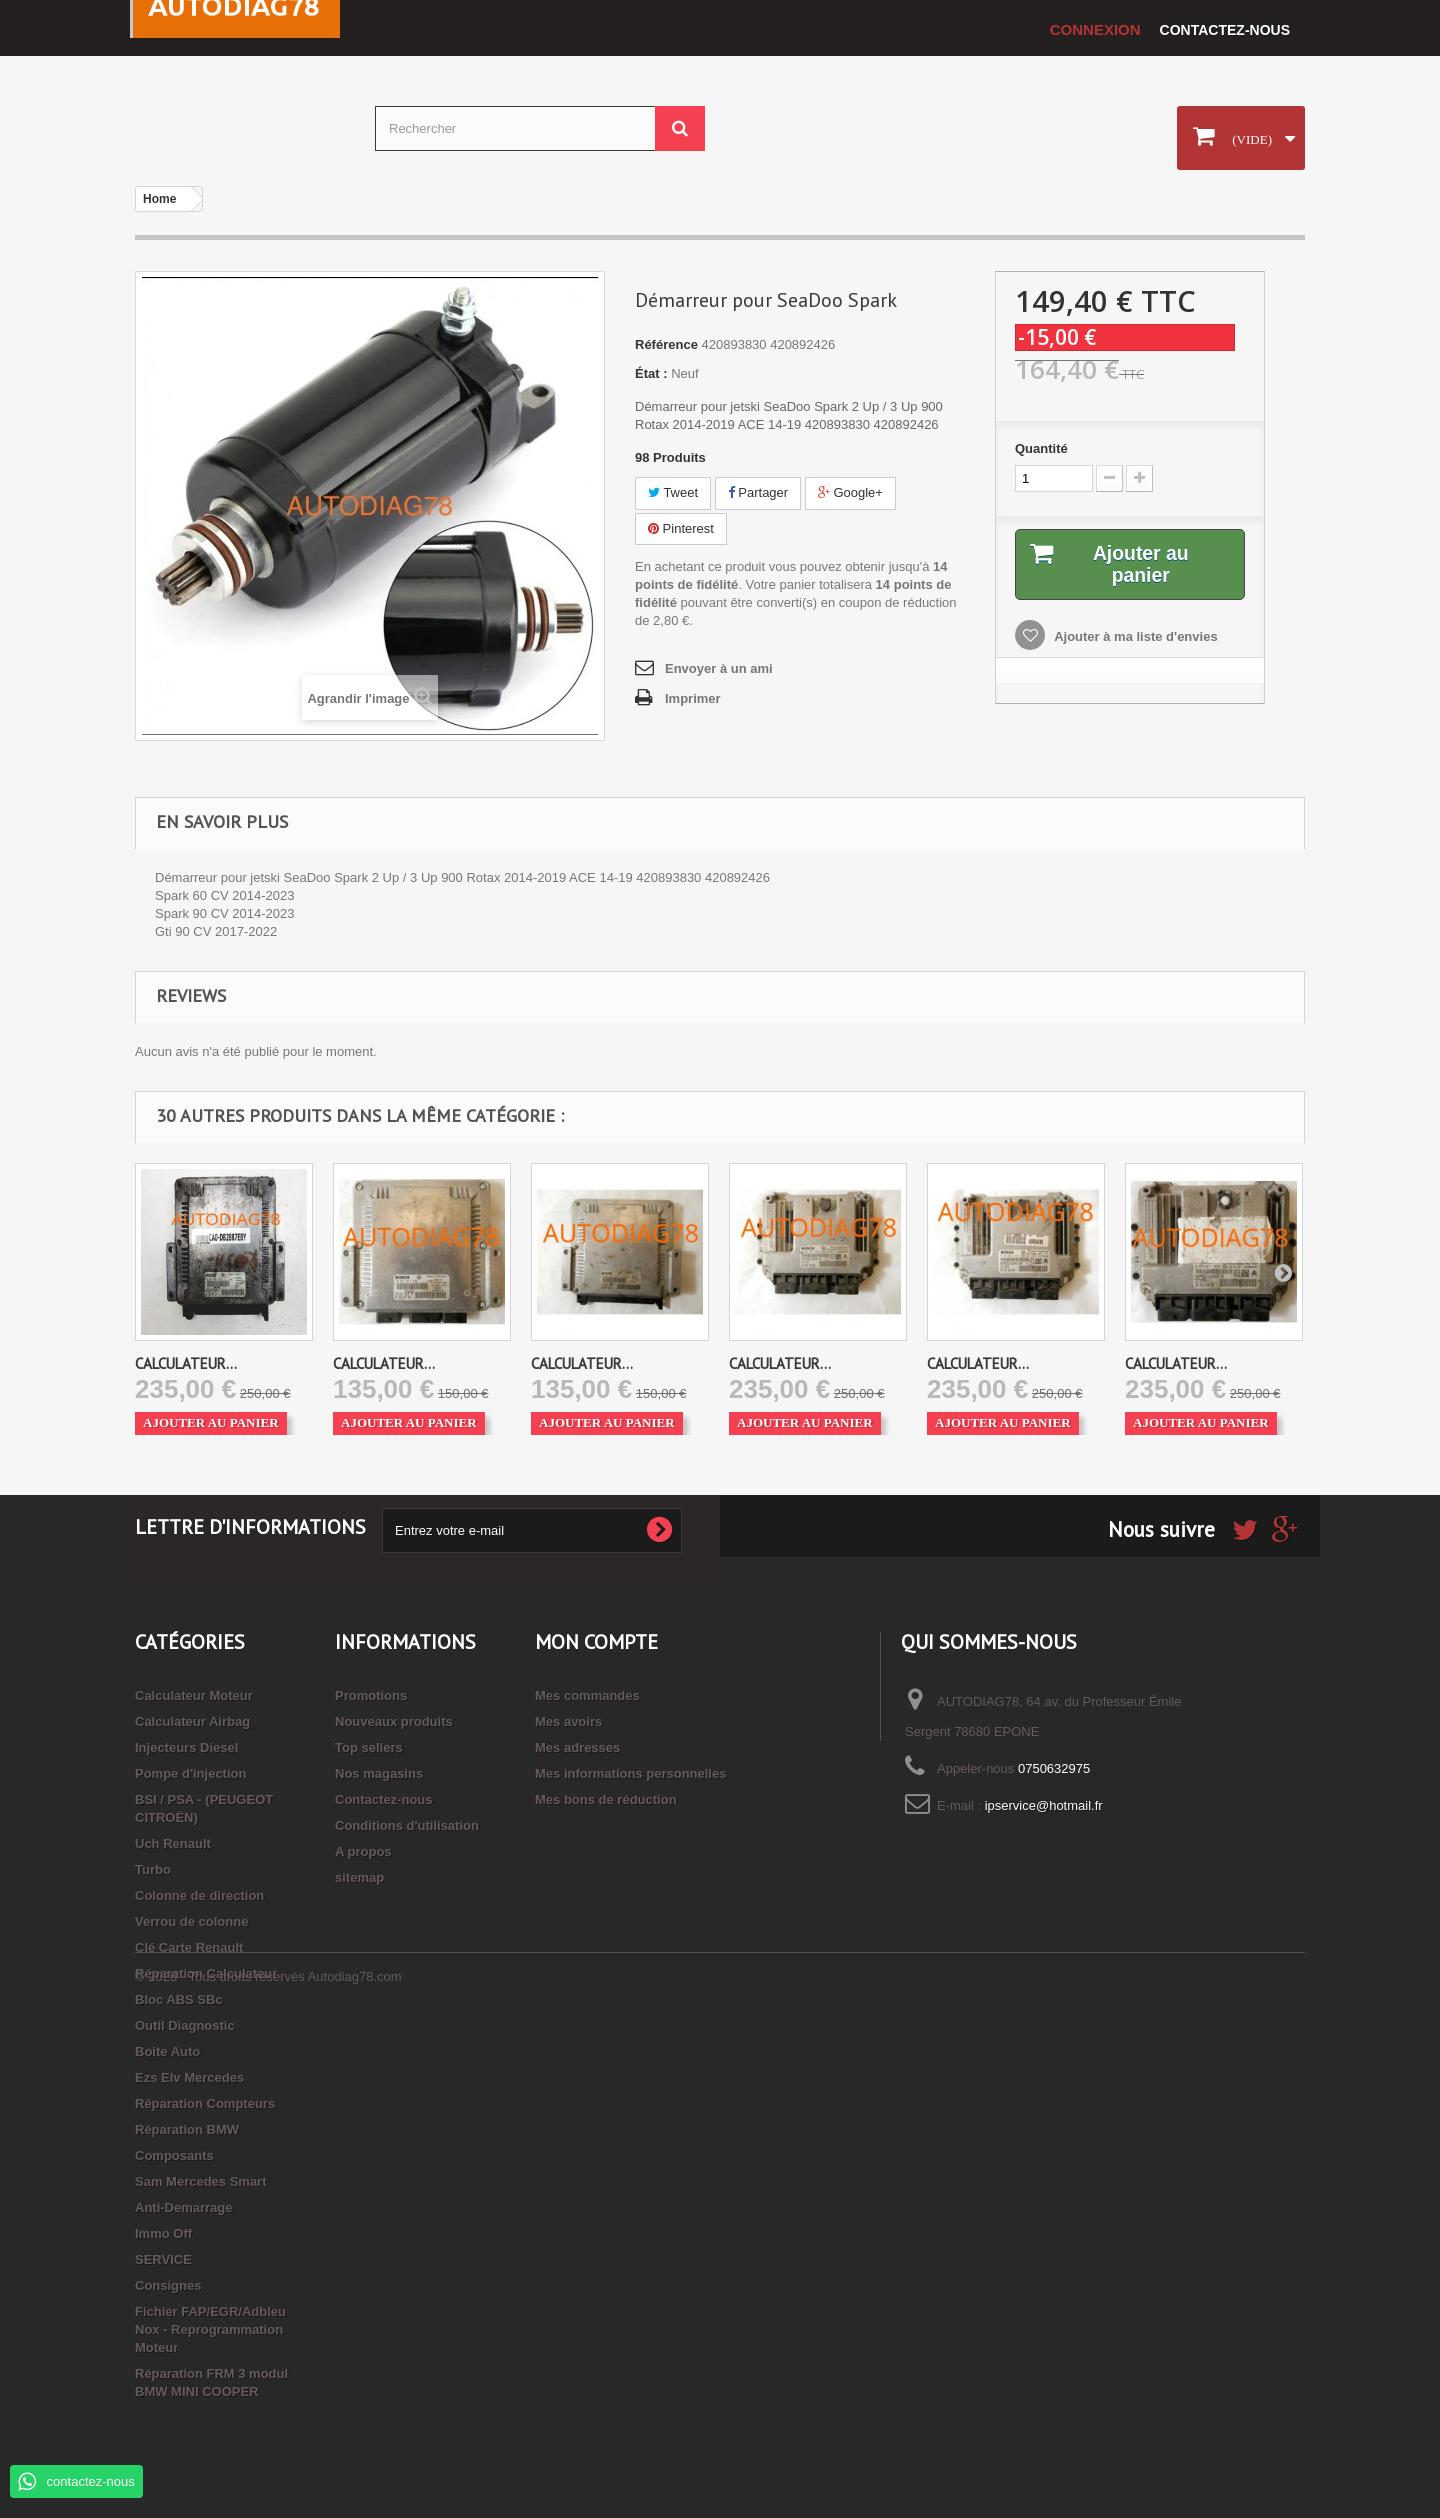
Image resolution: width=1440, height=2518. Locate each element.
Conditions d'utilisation (407, 1825)
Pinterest (681, 528)
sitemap (359, 1877)
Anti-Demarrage (184, 2207)
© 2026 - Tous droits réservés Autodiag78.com (268, 2463)
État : (651, 373)
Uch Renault (173, 1843)
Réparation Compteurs (205, 2103)
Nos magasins (379, 1773)
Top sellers (369, 1747)
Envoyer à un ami (719, 668)
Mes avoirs (568, 1721)
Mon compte (596, 1642)
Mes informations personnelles (630, 1773)
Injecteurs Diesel (186, 1747)
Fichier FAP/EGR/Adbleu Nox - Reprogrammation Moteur (210, 2329)
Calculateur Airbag (192, 1721)
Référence (666, 344)
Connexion (1095, 29)
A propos (363, 1851)
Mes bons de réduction (606, 1799)
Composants (174, 2155)
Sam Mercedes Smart (201, 2181)
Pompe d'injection (190, 1773)
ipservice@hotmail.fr (1044, 1805)
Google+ (850, 492)
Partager (758, 492)
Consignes (168, 2285)
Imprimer (693, 698)
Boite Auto (167, 2051)
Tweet (673, 492)
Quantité (1041, 448)
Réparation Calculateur (206, 1973)
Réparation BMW (187, 2129)
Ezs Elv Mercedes (189, 2077)
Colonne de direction (199, 1895)
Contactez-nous (1225, 30)
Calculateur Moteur (194, 1695)
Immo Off (163, 2233)
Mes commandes (587, 1695)
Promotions (371, 1695)
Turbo (153, 1869)
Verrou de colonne (191, 1921)
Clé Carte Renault (189, 1947)
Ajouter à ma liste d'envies (1134, 637)
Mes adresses (577, 1747)
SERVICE (163, 2259)
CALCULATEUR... (186, 1363)
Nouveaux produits (394, 1721)
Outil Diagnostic (185, 2025)
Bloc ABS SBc (179, 1999)
